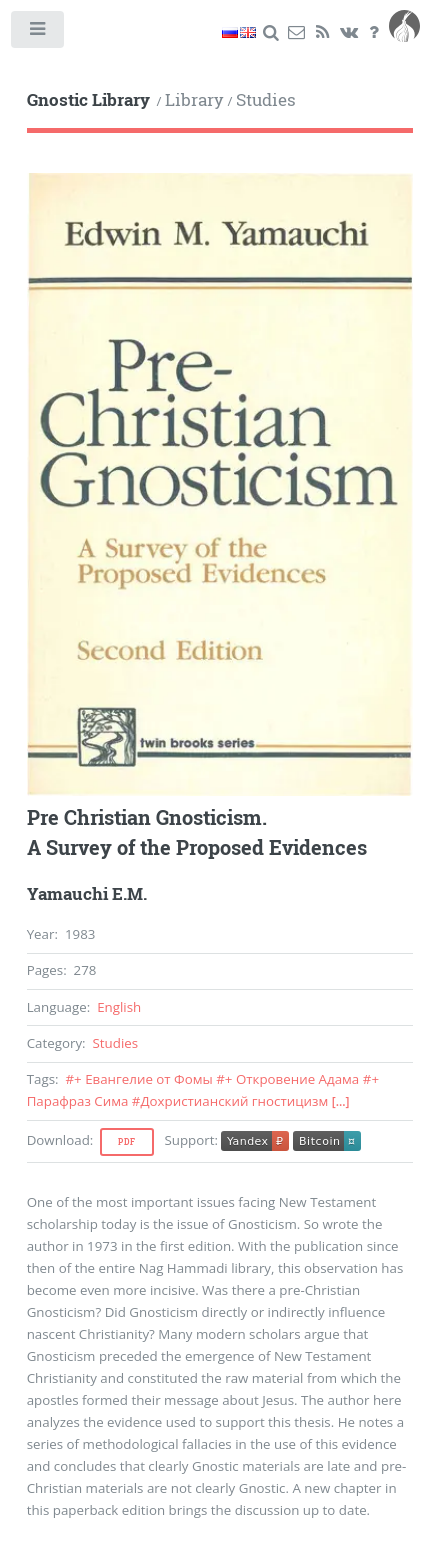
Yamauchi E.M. (87, 894)
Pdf (127, 1142)
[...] (341, 1101)
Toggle (38, 33)
